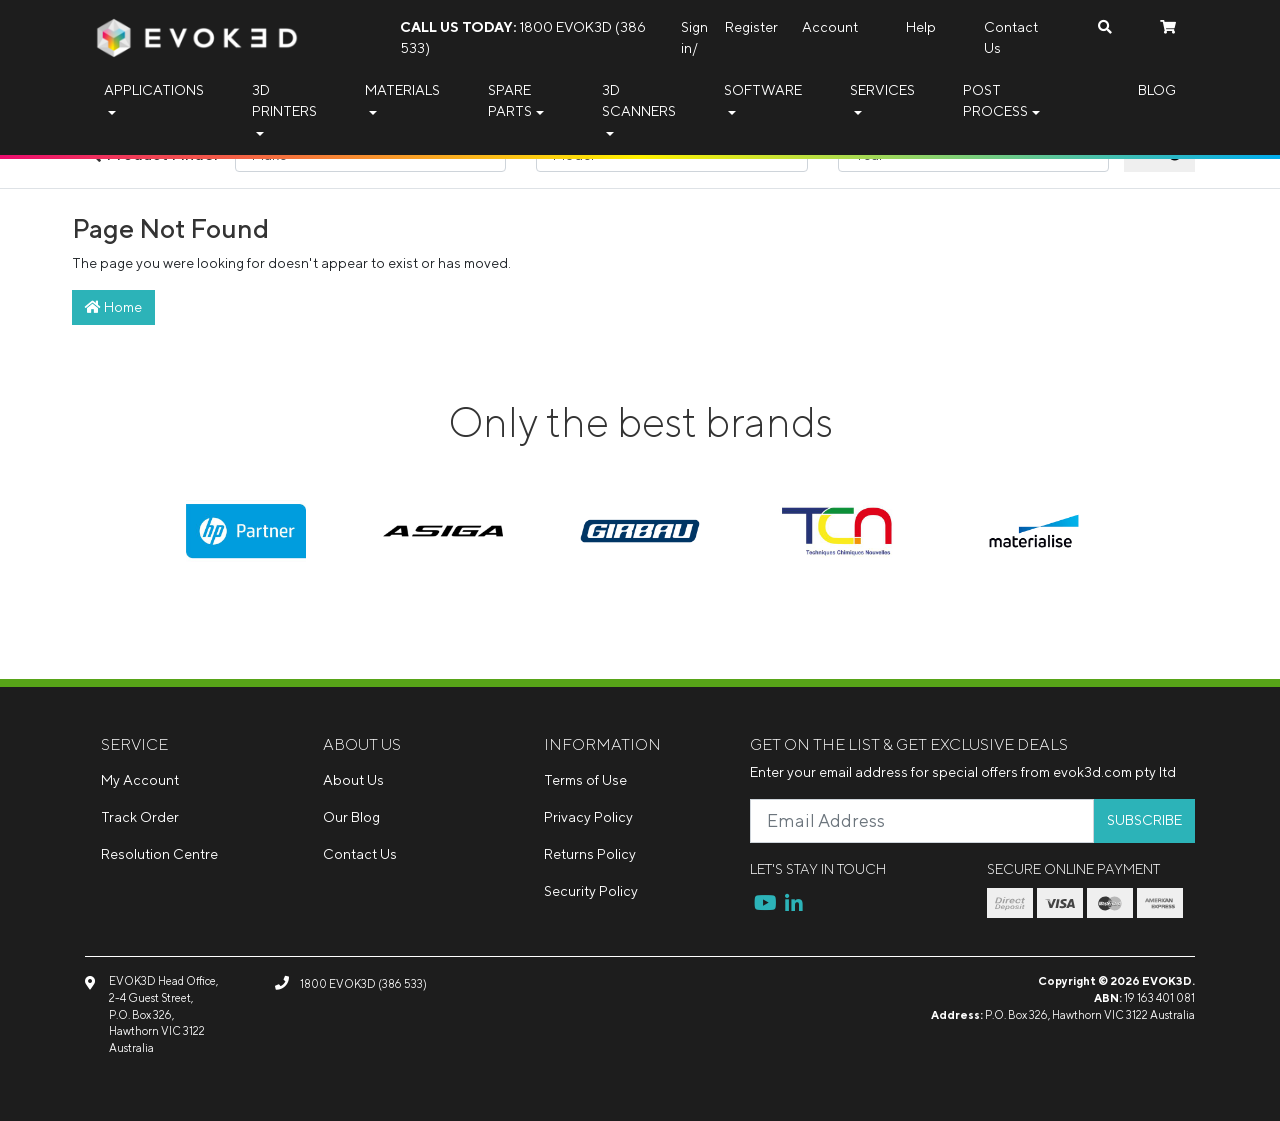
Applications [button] (154, 90)
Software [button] (763, 90)
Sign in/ (694, 37)
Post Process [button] (995, 100)
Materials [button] (402, 90)
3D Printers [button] (284, 100)
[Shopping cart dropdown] (1168, 27)
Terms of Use (585, 780)
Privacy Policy (588, 817)
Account (830, 27)
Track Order (140, 817)
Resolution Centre (159, 854)
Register (751, 27)
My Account (140, 780)
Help (921, 27)
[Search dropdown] (1105, 27)
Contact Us (1011, 37)
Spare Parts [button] (510, 100)
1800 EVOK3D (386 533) (523, 37)
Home (113, 307)
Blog (1157, 90)
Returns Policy (590, 854)
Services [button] (882, 90)
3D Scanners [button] (639, 100)
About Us (353, 780)
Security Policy (591, 891)
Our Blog (351, 817)
